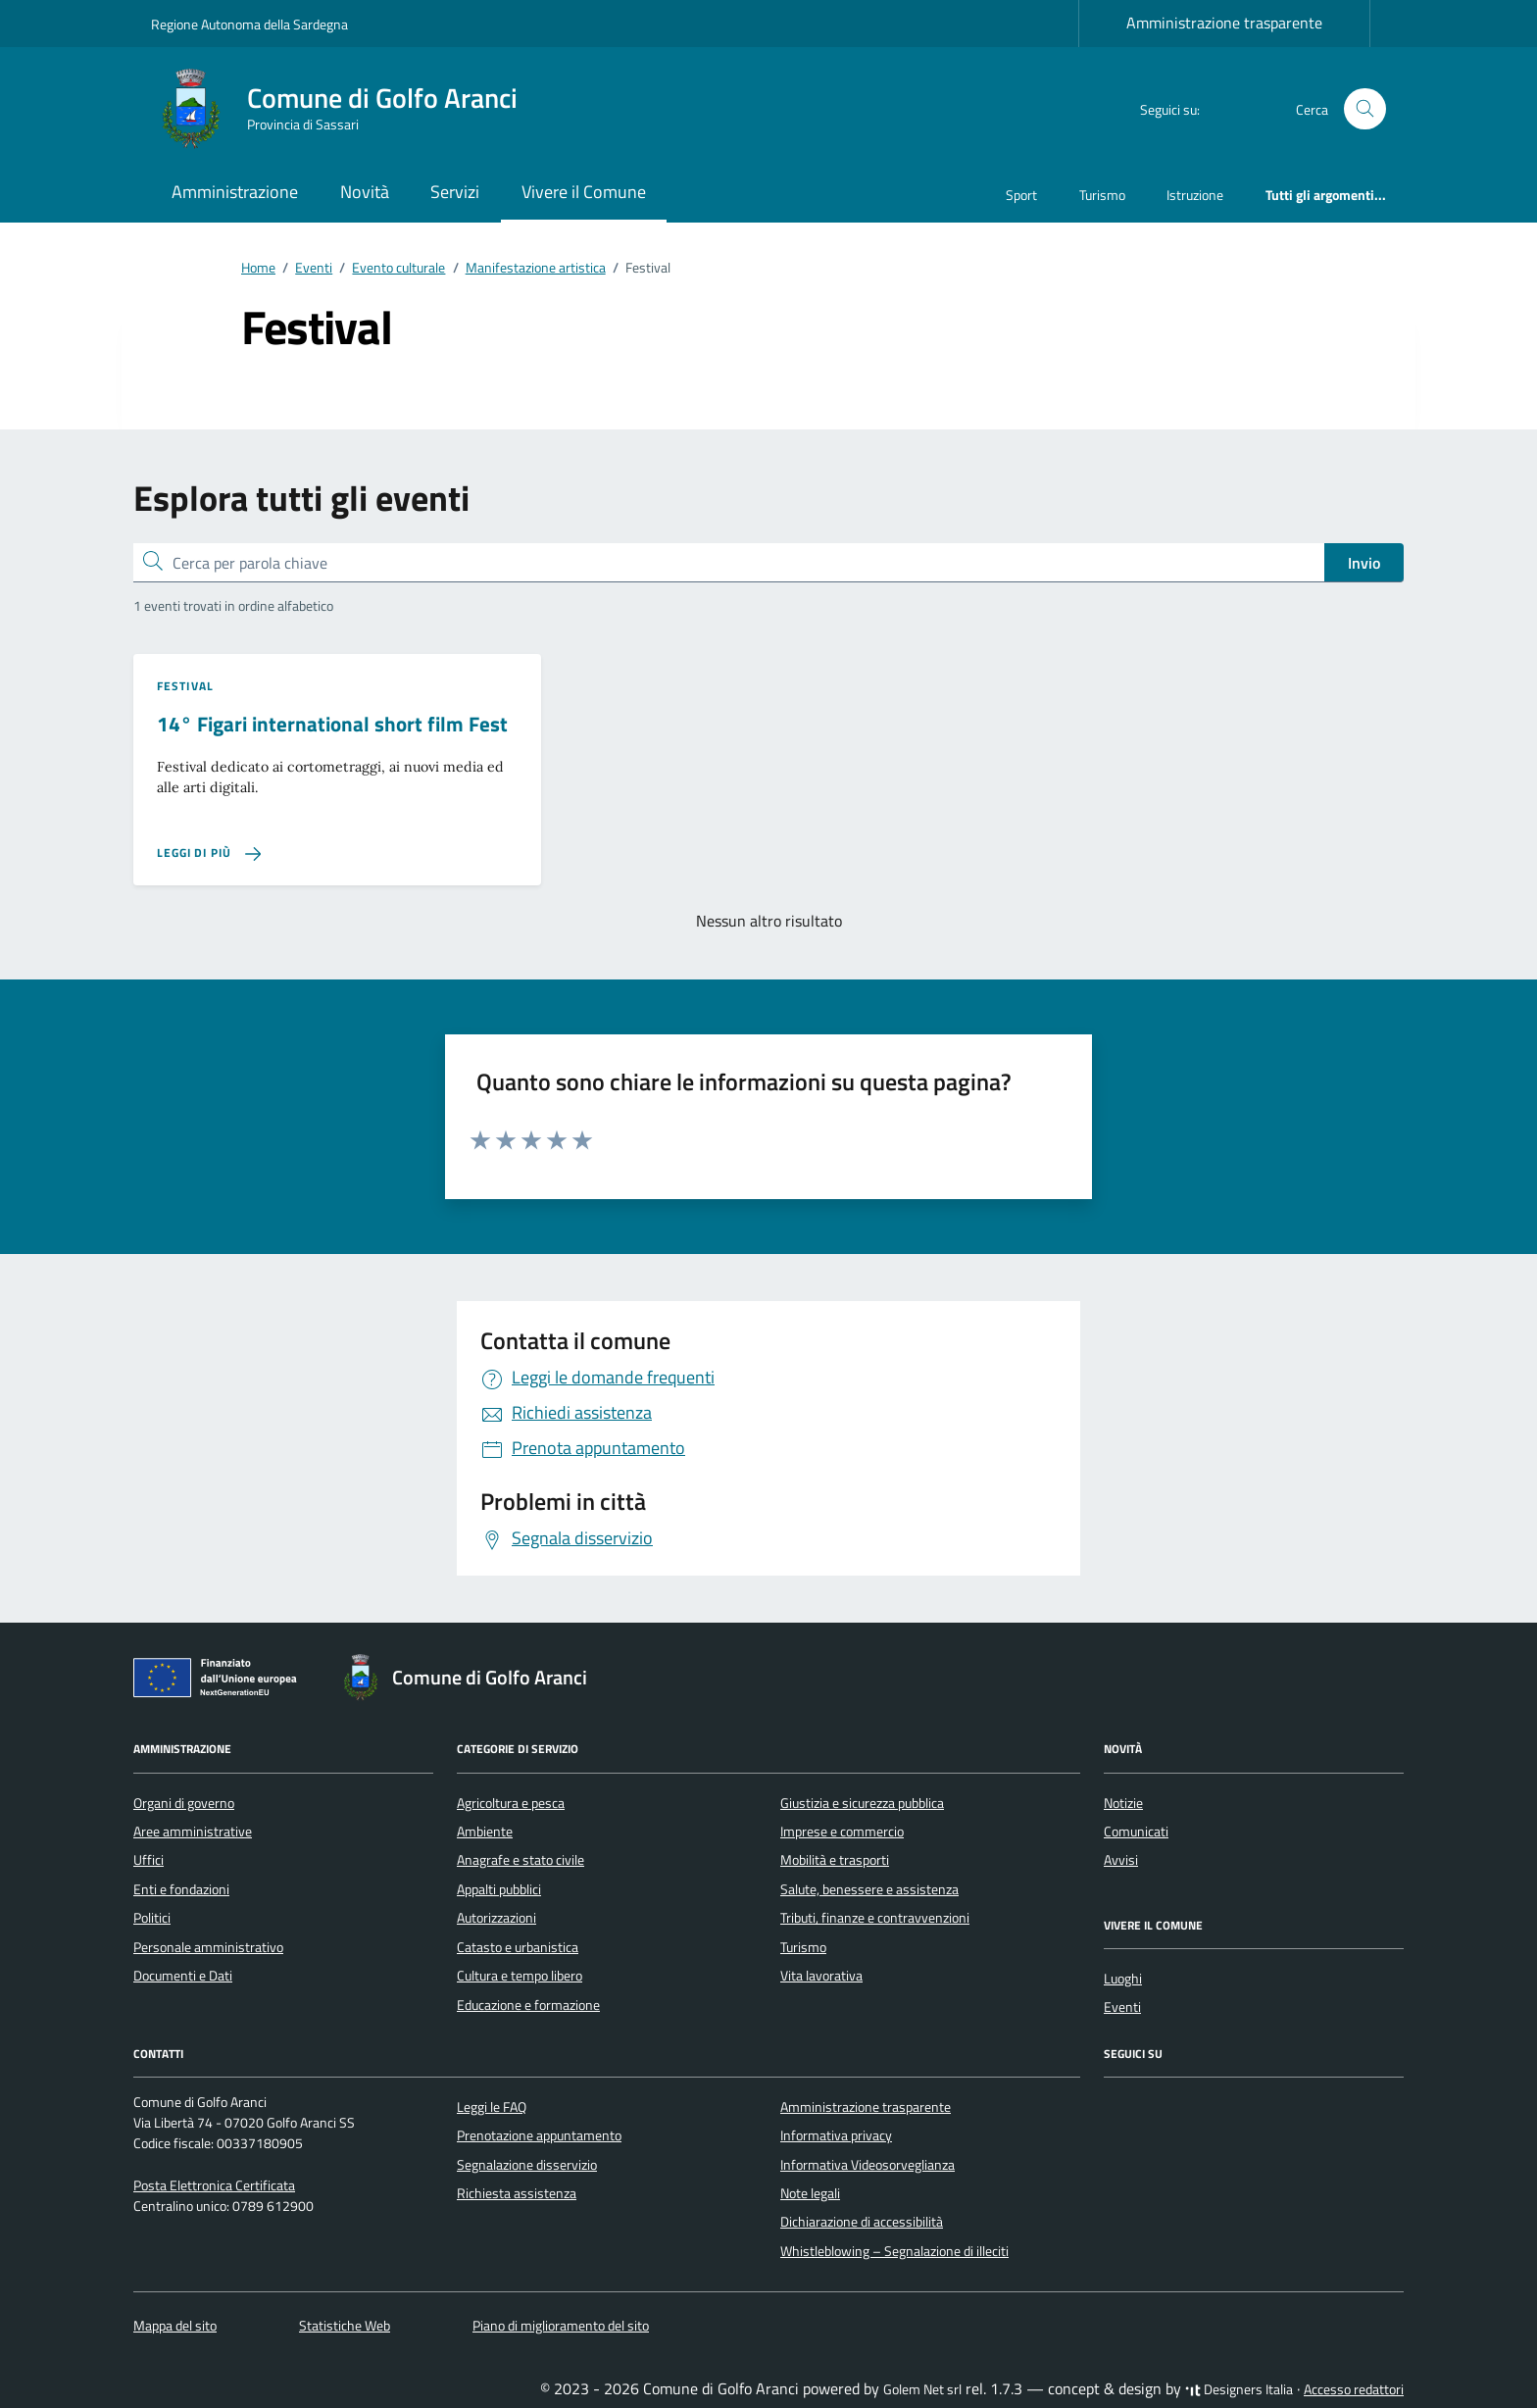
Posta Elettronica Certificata (214, 2185)
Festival (185, 686)
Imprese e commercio (842, 1831)
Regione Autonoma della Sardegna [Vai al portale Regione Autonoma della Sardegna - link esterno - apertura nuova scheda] (249, 24)
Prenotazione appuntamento (539, 2135)
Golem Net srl (922, 2389)
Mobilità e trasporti (834, 1860)
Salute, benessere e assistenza (869, 1889)
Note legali (810, 2193)
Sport (1021, 194)
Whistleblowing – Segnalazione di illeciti (894, 2251)
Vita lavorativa (821, 1975)
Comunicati (1136, 1831)
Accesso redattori (1354, 2389)
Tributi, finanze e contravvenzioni (874, 1918)
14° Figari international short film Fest (332, 724)
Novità (364, 191)
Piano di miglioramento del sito (560, 2325)
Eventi (1122, 2007)
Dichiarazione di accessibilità (861, 2221)
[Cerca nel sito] (1365, 109)
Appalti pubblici (499, 1889)
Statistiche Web (344, 2325)
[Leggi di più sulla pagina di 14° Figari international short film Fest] (209, 853)
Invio (1364, 563)
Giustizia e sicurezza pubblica (862, 1803)
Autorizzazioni (496, 1918)
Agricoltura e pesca (511, 1803)
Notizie (1123, 1803)
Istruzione (1194, 194)
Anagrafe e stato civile (520, 1860)
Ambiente (485, 1831)
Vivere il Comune (583, 191)
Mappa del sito (175, 2325)
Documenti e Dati (182, 1975)
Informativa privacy (836, 2135)
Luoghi (1123, 1978)
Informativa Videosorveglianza (867, 2165)
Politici (152, 1918)
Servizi (454, 191)
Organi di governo (183, 1803)
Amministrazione (235, 191)
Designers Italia (1239, 2389)
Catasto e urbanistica (517, 1947)
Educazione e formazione (528, 2005)
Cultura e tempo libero (519, 1975)
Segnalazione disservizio (527, 2165)
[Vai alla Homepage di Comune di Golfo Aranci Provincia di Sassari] (346, 109)
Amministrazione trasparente (1224, 22)
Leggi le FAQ (491, 2107)
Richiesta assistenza (516, 2193)
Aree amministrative (192, 1831)
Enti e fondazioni (181, 1889)
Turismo (1102, 194)
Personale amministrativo (208, 1947)
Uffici (148, 1860)
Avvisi (1121, 1860)
